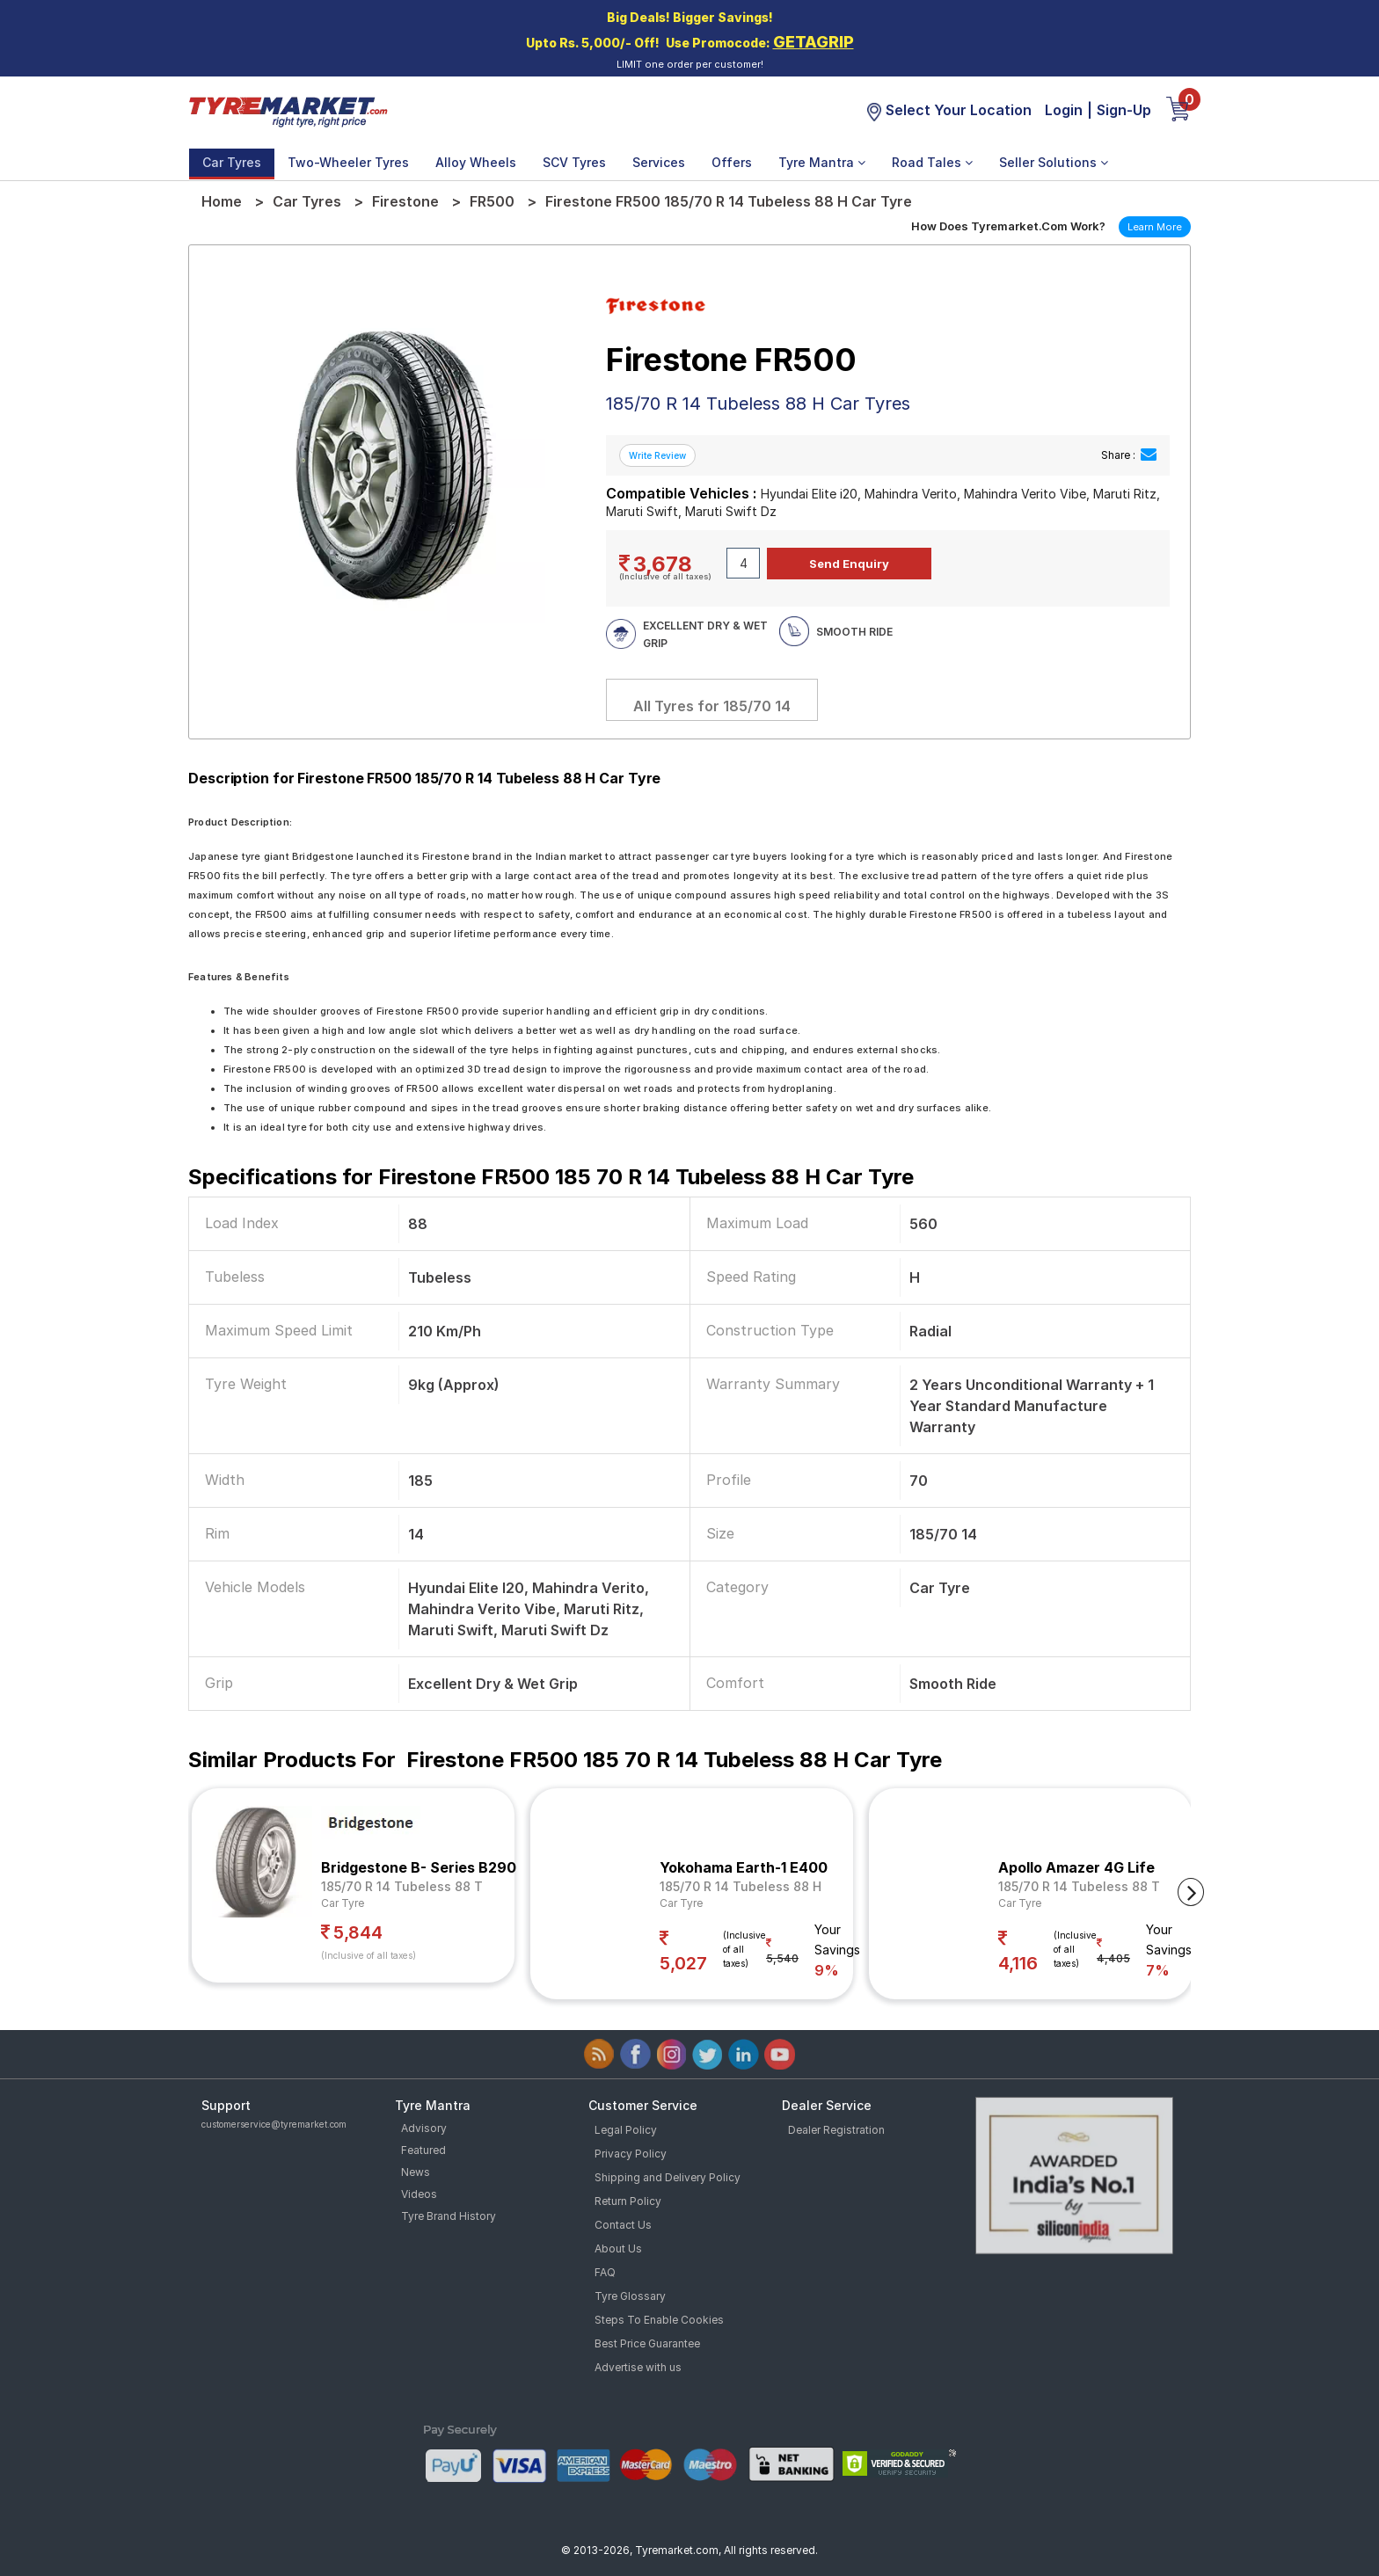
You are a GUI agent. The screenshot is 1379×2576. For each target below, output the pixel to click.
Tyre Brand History (448, 2216)
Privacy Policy (631, 2153)
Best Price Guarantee (647, 2343)
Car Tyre (342, 1903)
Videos (419, 2194)
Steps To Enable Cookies (659, 2319)
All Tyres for (712, 706)
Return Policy (628, 2201)
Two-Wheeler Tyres (348, 162)
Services (658, 162)
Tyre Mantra (821, 162)
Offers (731, 162)
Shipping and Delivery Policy (668, 2177)
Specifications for (551, 1177)
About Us (618, 2248)
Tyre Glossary (630, 2296)
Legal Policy (626, 2129)
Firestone (405, 201)
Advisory (424, 2128)
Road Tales (932, 162)
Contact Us (623, 2224)
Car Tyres (231, 162)
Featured (423, 2150)
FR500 (492, 201)
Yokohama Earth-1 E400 (744, 1867)
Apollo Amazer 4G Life (1076, 1867)
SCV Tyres (574, 162)
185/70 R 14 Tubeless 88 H (740, 1886)
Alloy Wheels (475, 162)
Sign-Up (1124, 110)
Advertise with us (638, 2367)
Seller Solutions (1053, 162)
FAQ (605, 2272)
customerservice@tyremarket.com (274, 2124)
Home (221, 201)
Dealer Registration (836, 2129)
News (415, 2172)
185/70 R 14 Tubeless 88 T (402, 1886)
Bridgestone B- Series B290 (418, 1867)
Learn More (1154, 227)
